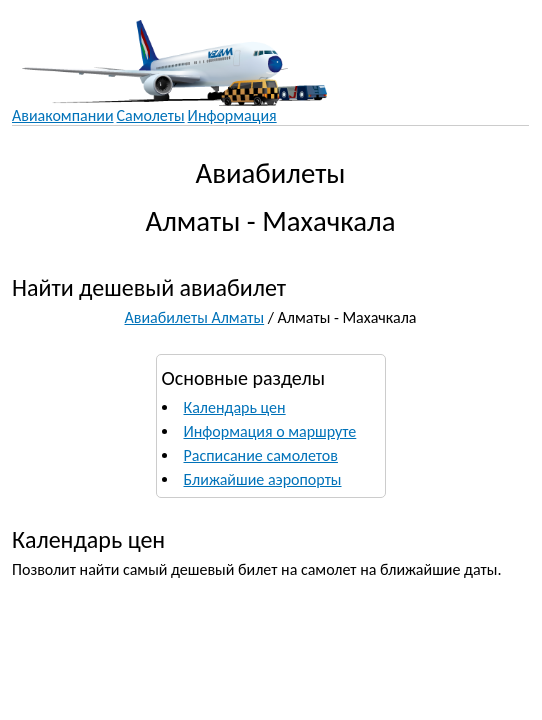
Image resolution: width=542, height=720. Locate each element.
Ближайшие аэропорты (263, 479)
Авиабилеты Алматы (195, 317)
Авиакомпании (63, 115)
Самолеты (151, 115)
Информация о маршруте (270, 431)
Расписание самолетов (261, 455)
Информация (232, 115)
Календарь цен (235, 407)
